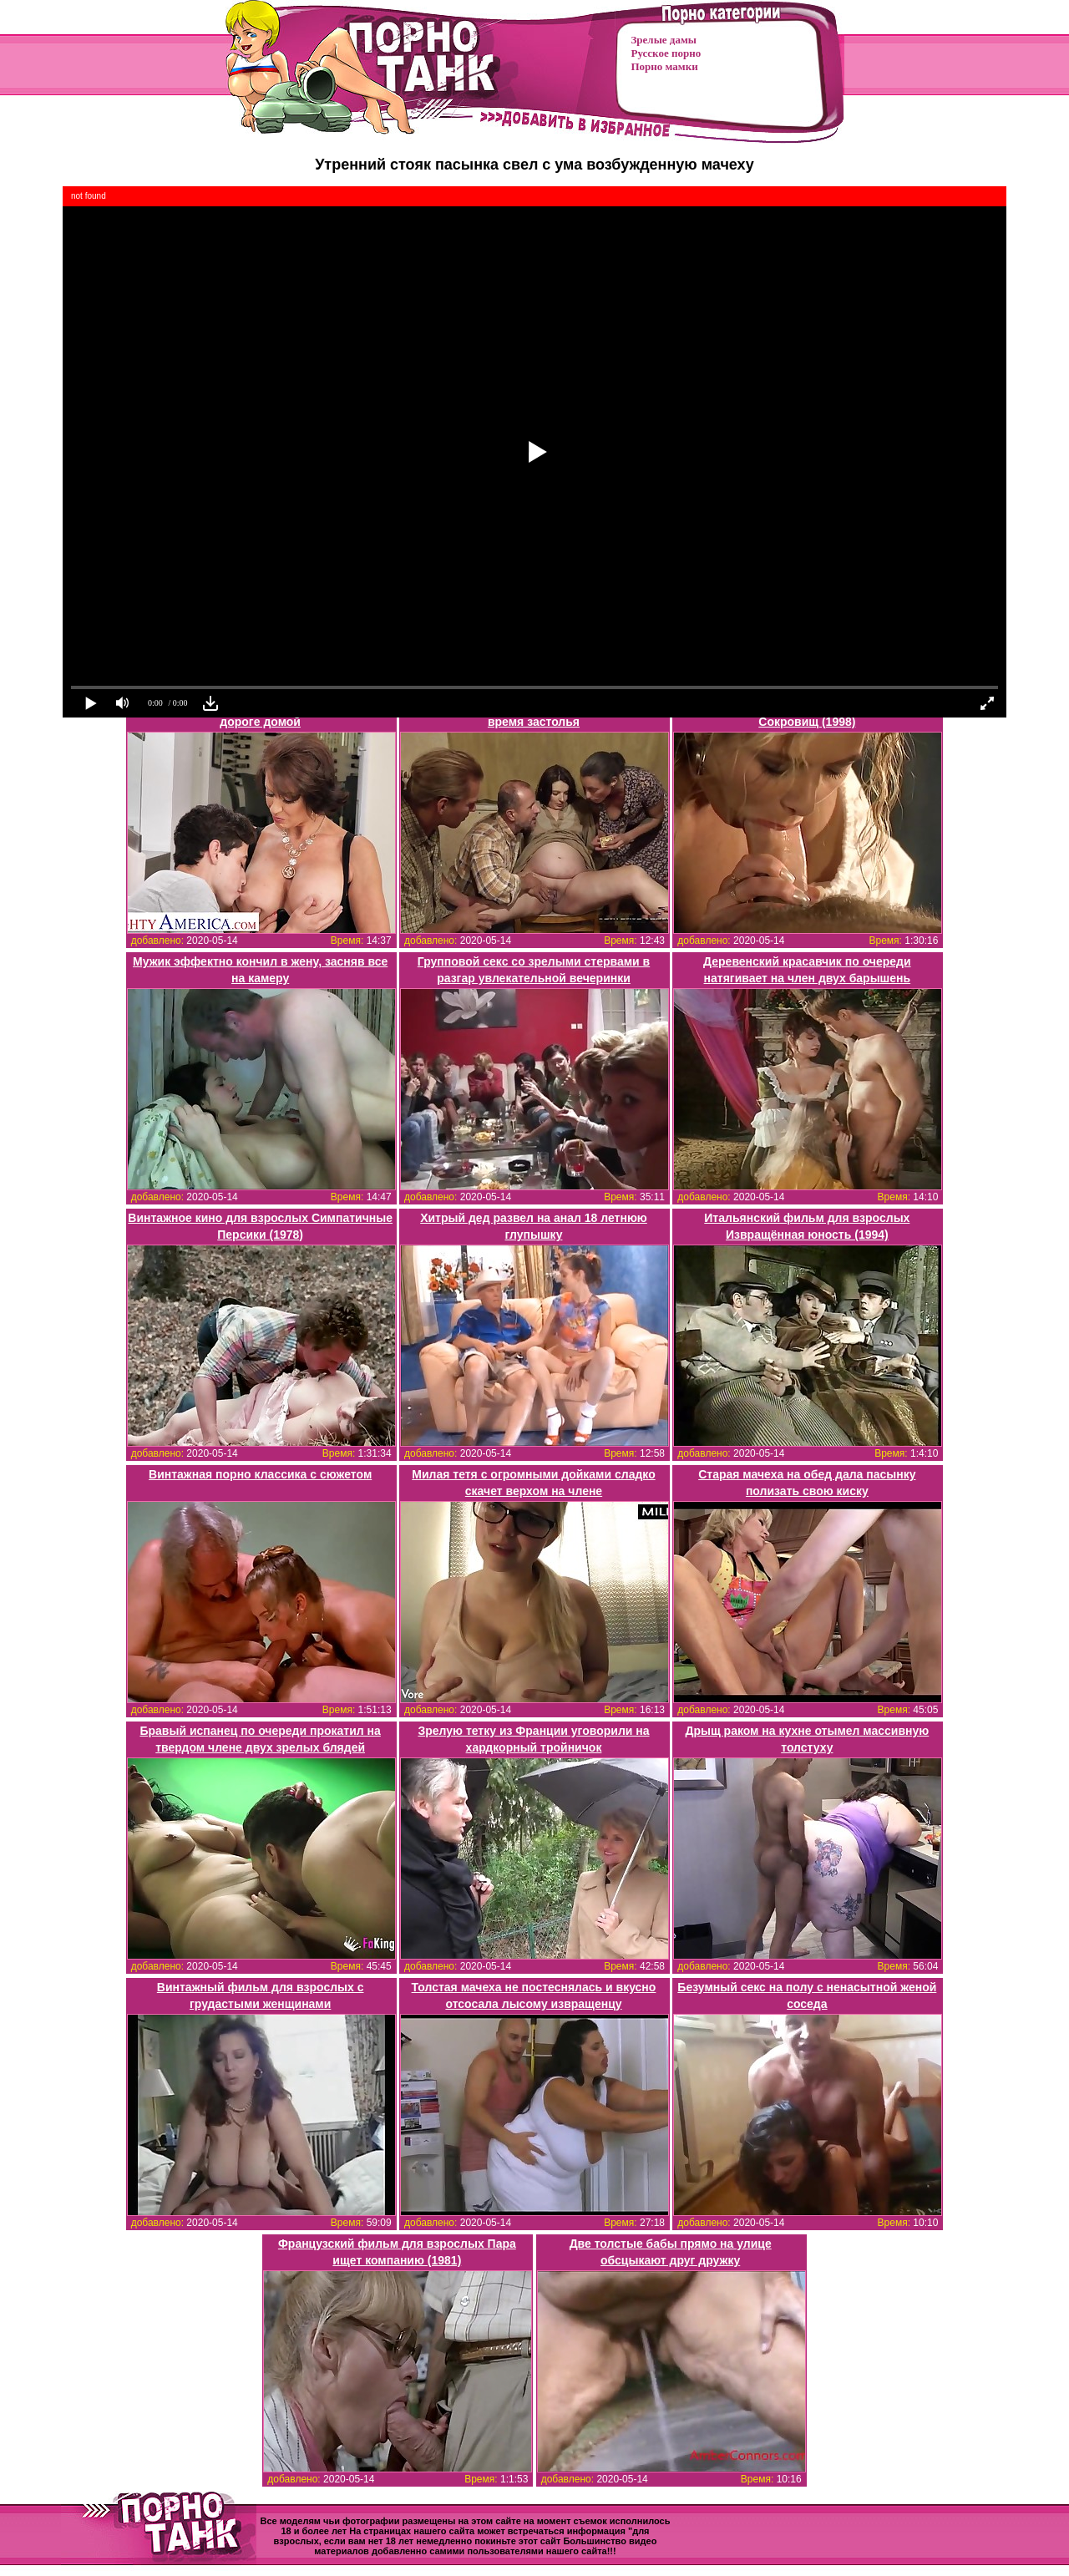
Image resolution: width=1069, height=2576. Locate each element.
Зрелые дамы (664, 39)
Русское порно (666, 53)
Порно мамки (664, 66)
